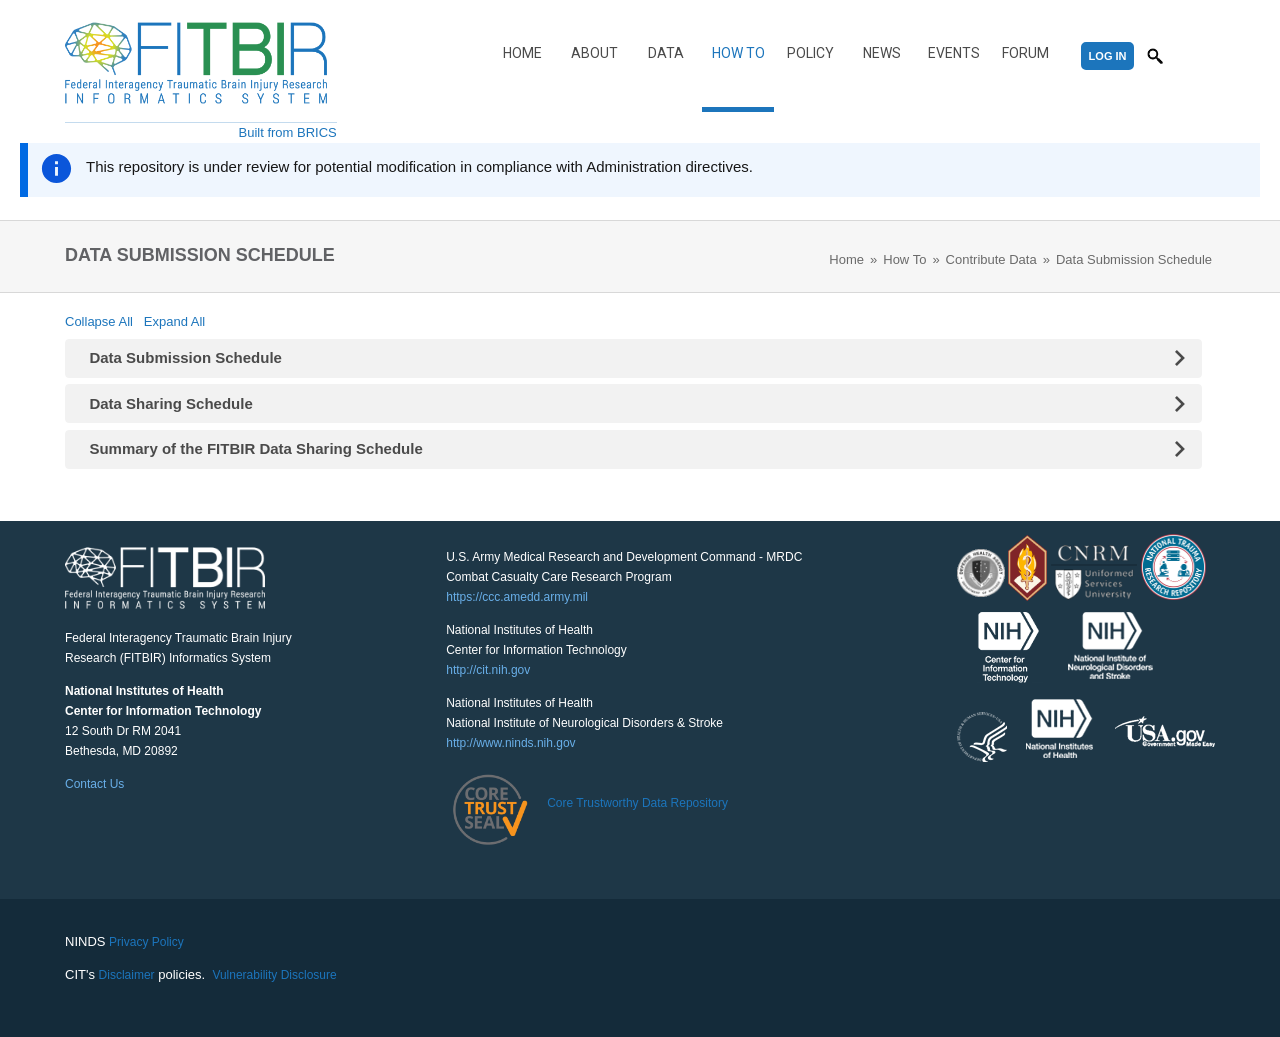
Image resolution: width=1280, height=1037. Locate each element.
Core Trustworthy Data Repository (637, 803)
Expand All (174, 321)
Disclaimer (127, 975)
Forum (1025, 53)
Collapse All (99, 321)
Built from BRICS (288, 132)
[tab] (633, 358)
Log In (1108, 56)
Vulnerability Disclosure (274, 975)
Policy (810, 53)
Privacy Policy (146, 942)
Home (522, 53)
